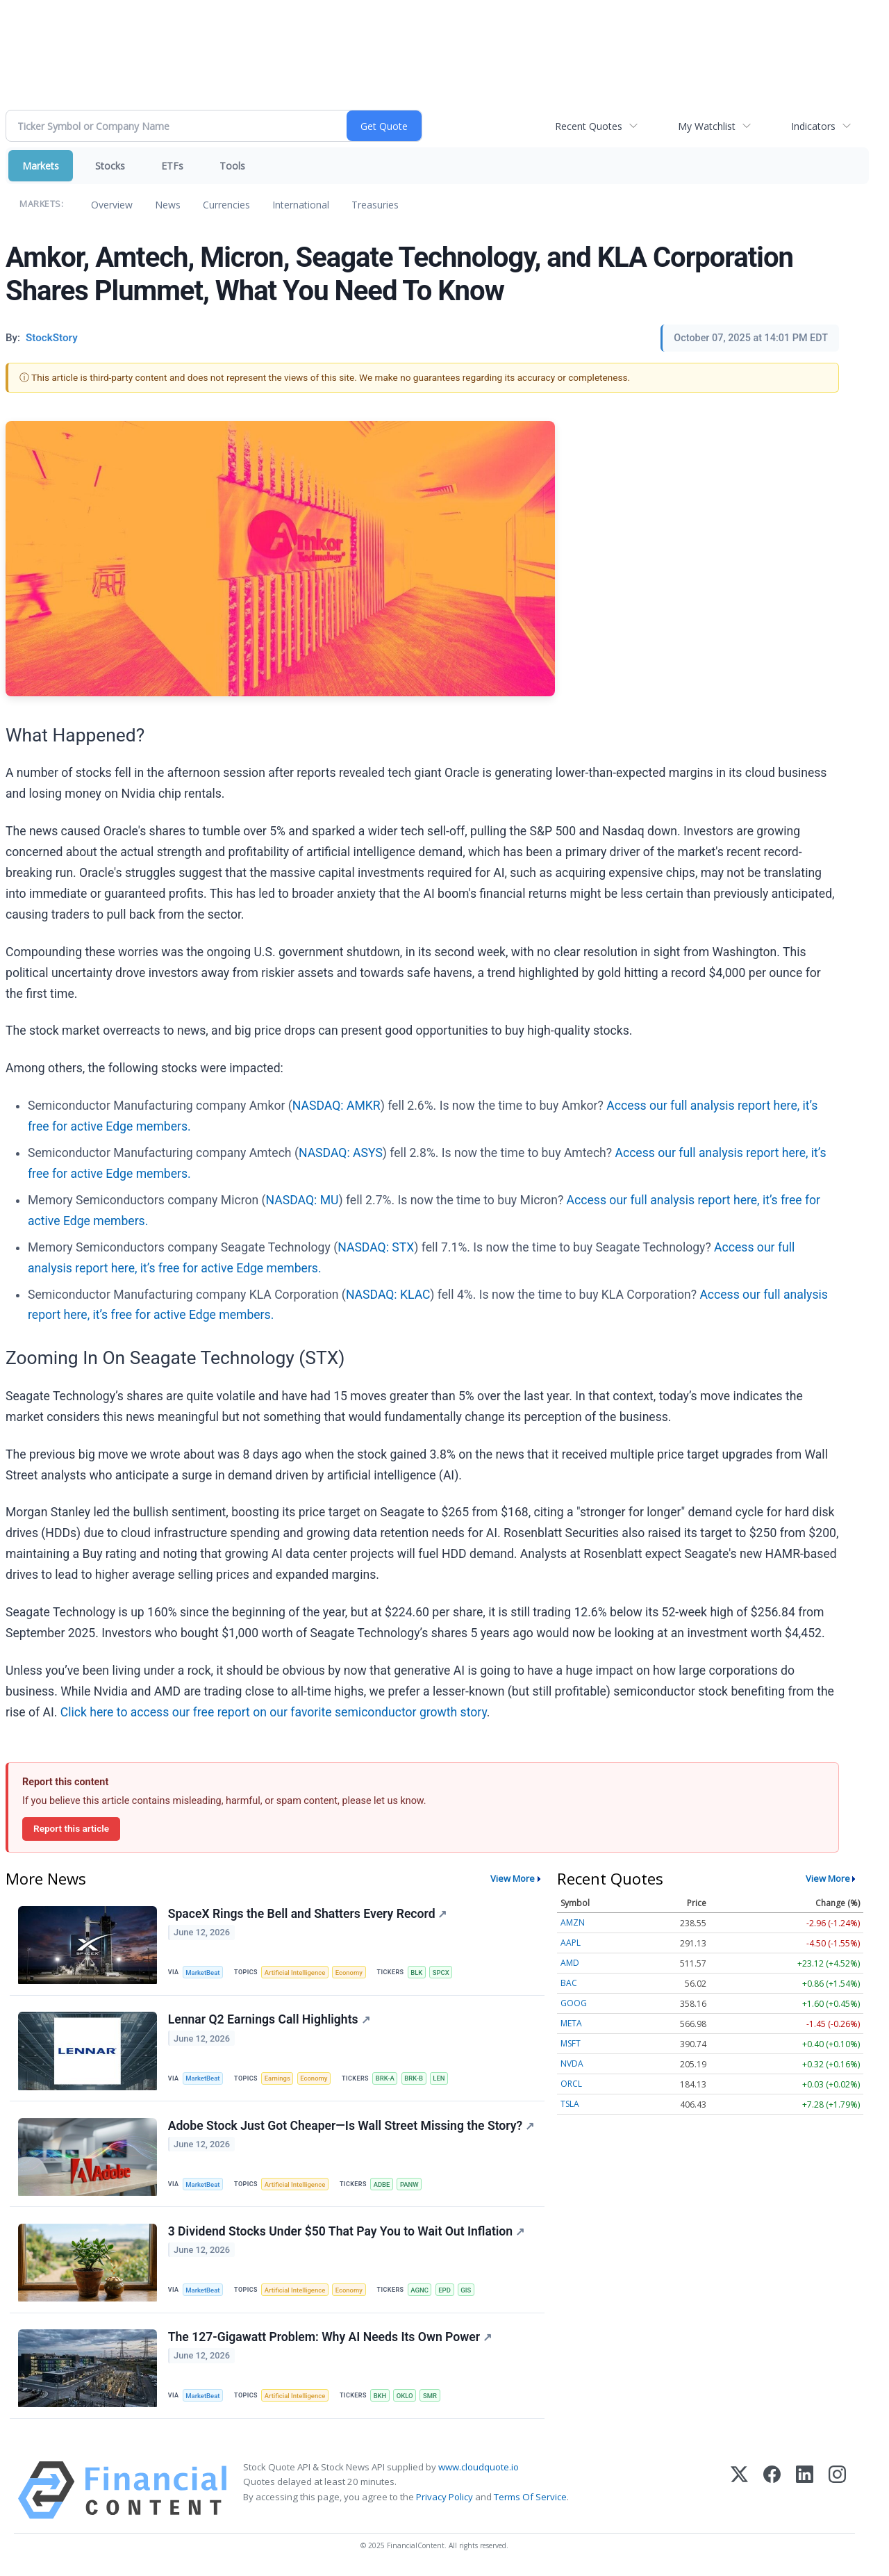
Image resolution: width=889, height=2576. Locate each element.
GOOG (573, 2003)
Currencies (226, 204)
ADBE (383, 2186)
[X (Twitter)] (739, 2493)
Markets (40, 165)
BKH (381, 2398)
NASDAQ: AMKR (336, 1106)
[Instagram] (837, 2493)
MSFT (570, 2043)
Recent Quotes (588, 126)
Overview (112, 204)
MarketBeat (203, 1972)
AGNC (422, 2292)
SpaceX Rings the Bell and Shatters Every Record (307, 1914)
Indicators (813, 126)
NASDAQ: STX (376, 1247)
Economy (351, 1972)
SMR (433, 2398)
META (571, 2023)
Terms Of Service (530, 2499)
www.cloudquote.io (478, 2470)
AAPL (570, 1943)
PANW (411, 2186)
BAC (568, 1983)
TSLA (569, 2104)
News (168, 204)
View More (512, 1878)
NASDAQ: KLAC (388, 1295)
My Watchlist (707, 126)
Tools (232, 165)
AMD (569, 1963)
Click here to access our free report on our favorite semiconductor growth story (273, 1712)
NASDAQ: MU (302, 1200)
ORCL (571, 2084)
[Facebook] (772, 2493)
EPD (447, 2292)
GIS (469, 2292)
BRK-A (387, 2079)
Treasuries (375, 204)
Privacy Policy (444, 2499)
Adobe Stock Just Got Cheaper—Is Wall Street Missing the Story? (351, 2127)
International (300, 204)
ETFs (172, 165)
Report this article (71, 1828)
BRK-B (416, 2079)
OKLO (407, 2398)
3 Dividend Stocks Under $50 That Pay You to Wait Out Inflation (346, 2233)
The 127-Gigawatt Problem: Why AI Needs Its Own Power (330, 2340)
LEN (442, 2079)
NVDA (571, 2063)
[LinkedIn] (804, 2493)
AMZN (572, 1922)
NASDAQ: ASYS (341, 1153)
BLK (419, 1972)
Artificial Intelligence (295, 1972)
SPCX (443, 1972)
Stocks (110, 165)
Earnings (278, 2079)
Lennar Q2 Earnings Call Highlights (269, 2020)
